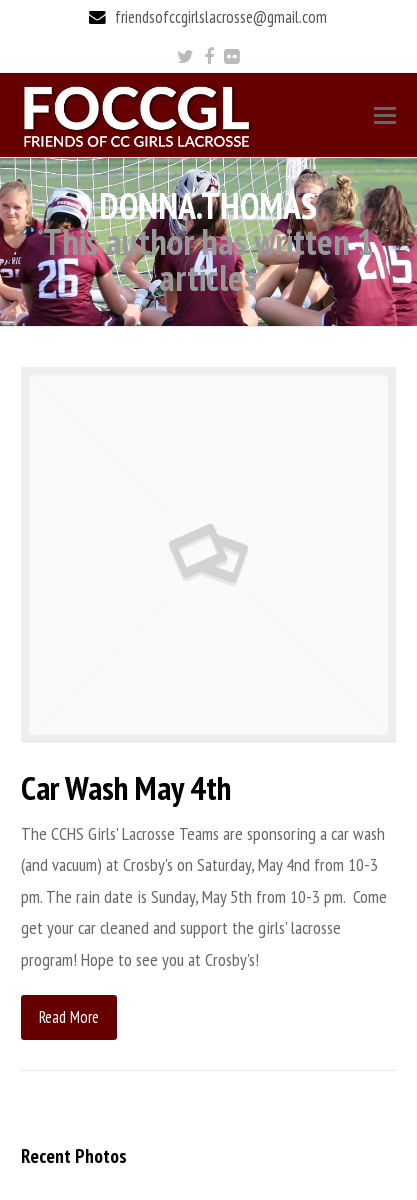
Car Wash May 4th (126, 787)
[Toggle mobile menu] (385, 115)
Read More (69, 1017)
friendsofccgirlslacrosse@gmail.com (221, 17)
